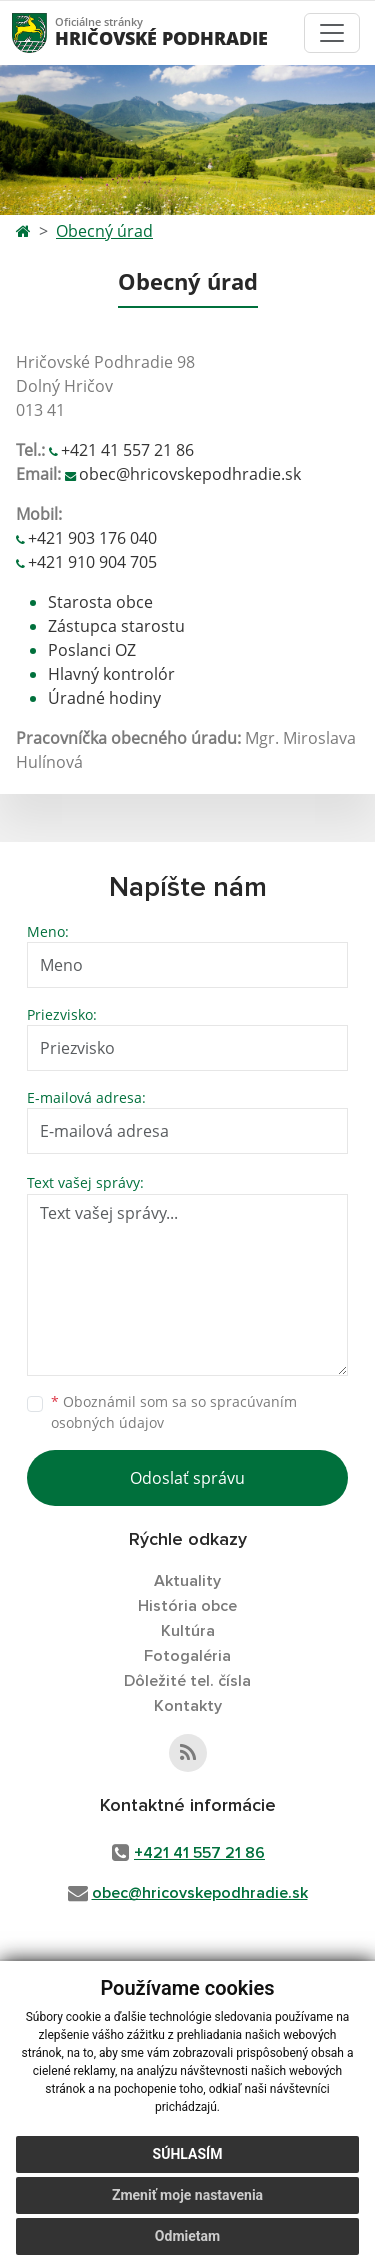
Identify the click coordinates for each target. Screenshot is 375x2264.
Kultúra (188, 1631)
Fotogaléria (187, 1656)
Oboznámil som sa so (174, 1412)
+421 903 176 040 (92, 538)
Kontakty (188, 1706)
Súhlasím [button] (188, 2154)
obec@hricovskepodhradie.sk (190, 474)
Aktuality (187, 1581)
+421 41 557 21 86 (127, 450)
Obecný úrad (104, 231)
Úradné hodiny (104, 698)
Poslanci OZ (92, 650)
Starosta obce (100, 602)
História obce (187, 1606)
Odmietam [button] (187, 2236)
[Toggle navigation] (332, 33)
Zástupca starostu (116, 626)
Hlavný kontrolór (111, 674)
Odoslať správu (187, 1478)
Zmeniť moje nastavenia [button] (187, 2195)
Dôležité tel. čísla (187, 1681)
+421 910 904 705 (92, 562)
